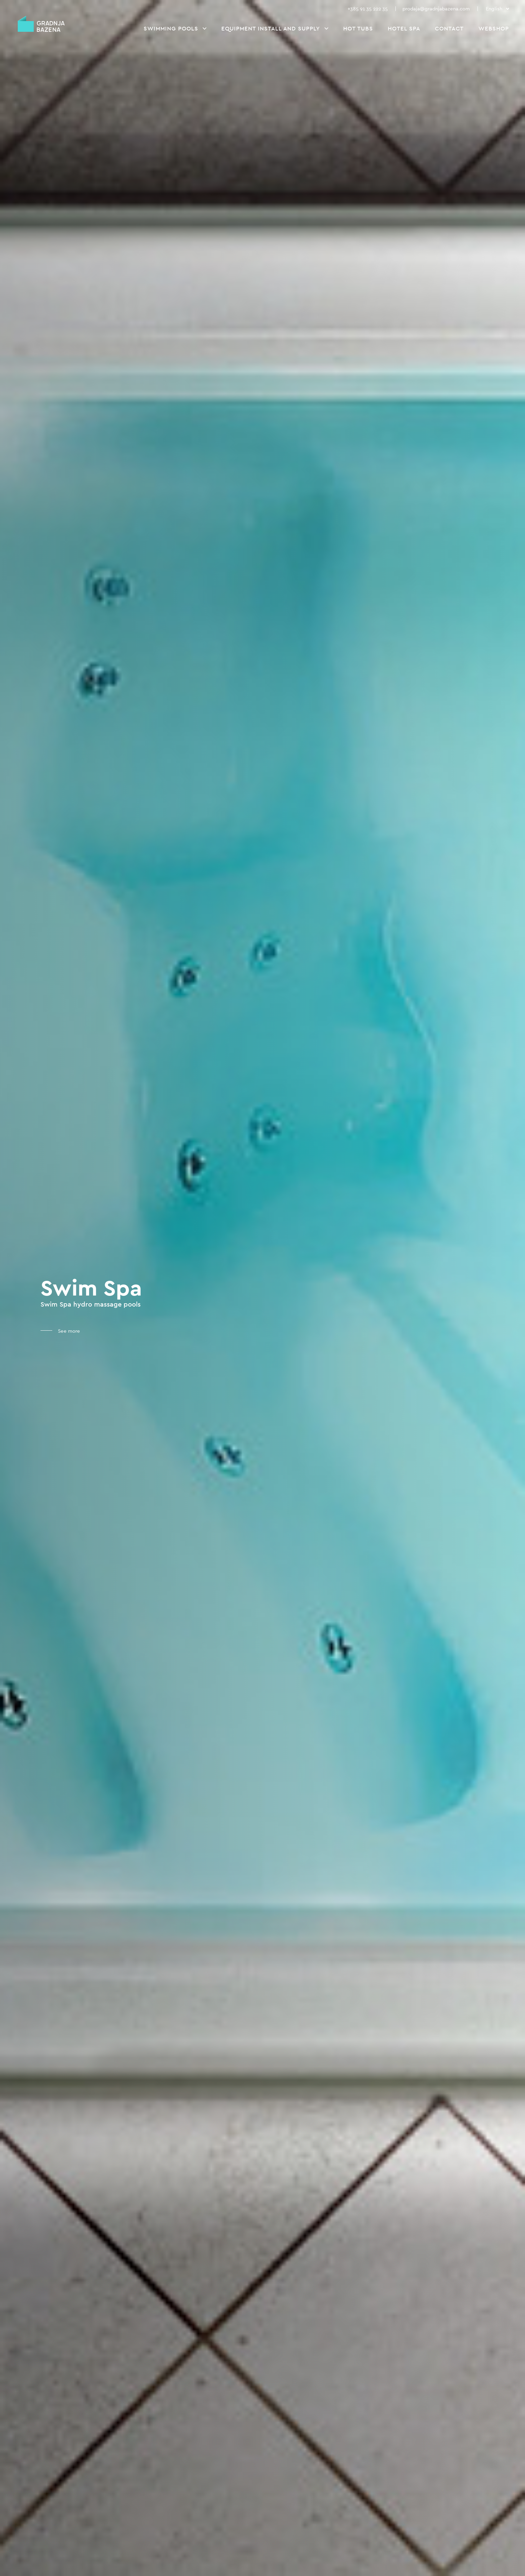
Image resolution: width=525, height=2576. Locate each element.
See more (68, 1331)
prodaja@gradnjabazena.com (436, 8)
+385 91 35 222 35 (368, 8)
